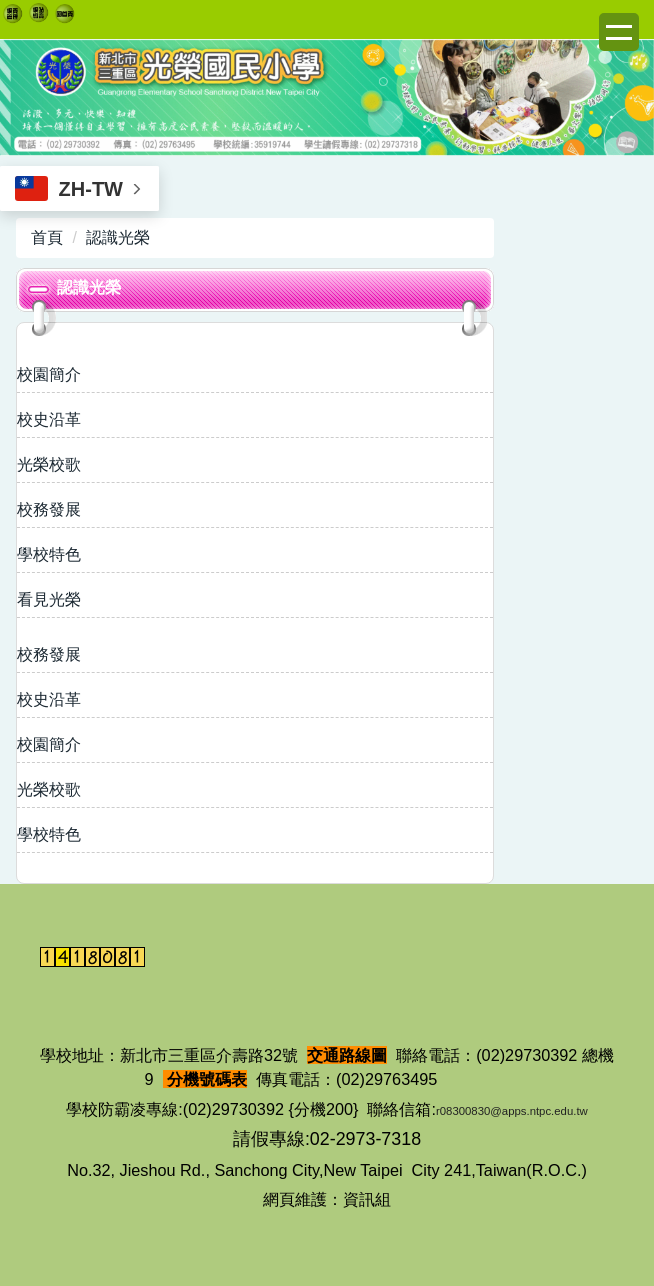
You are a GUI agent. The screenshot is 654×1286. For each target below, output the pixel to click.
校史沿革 (49, 419)
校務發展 (49, 509)
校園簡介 (49, 374)
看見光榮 (49, 599)
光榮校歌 (49, 464)
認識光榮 (118, 237)
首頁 (47, 237)
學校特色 (49, 554)
